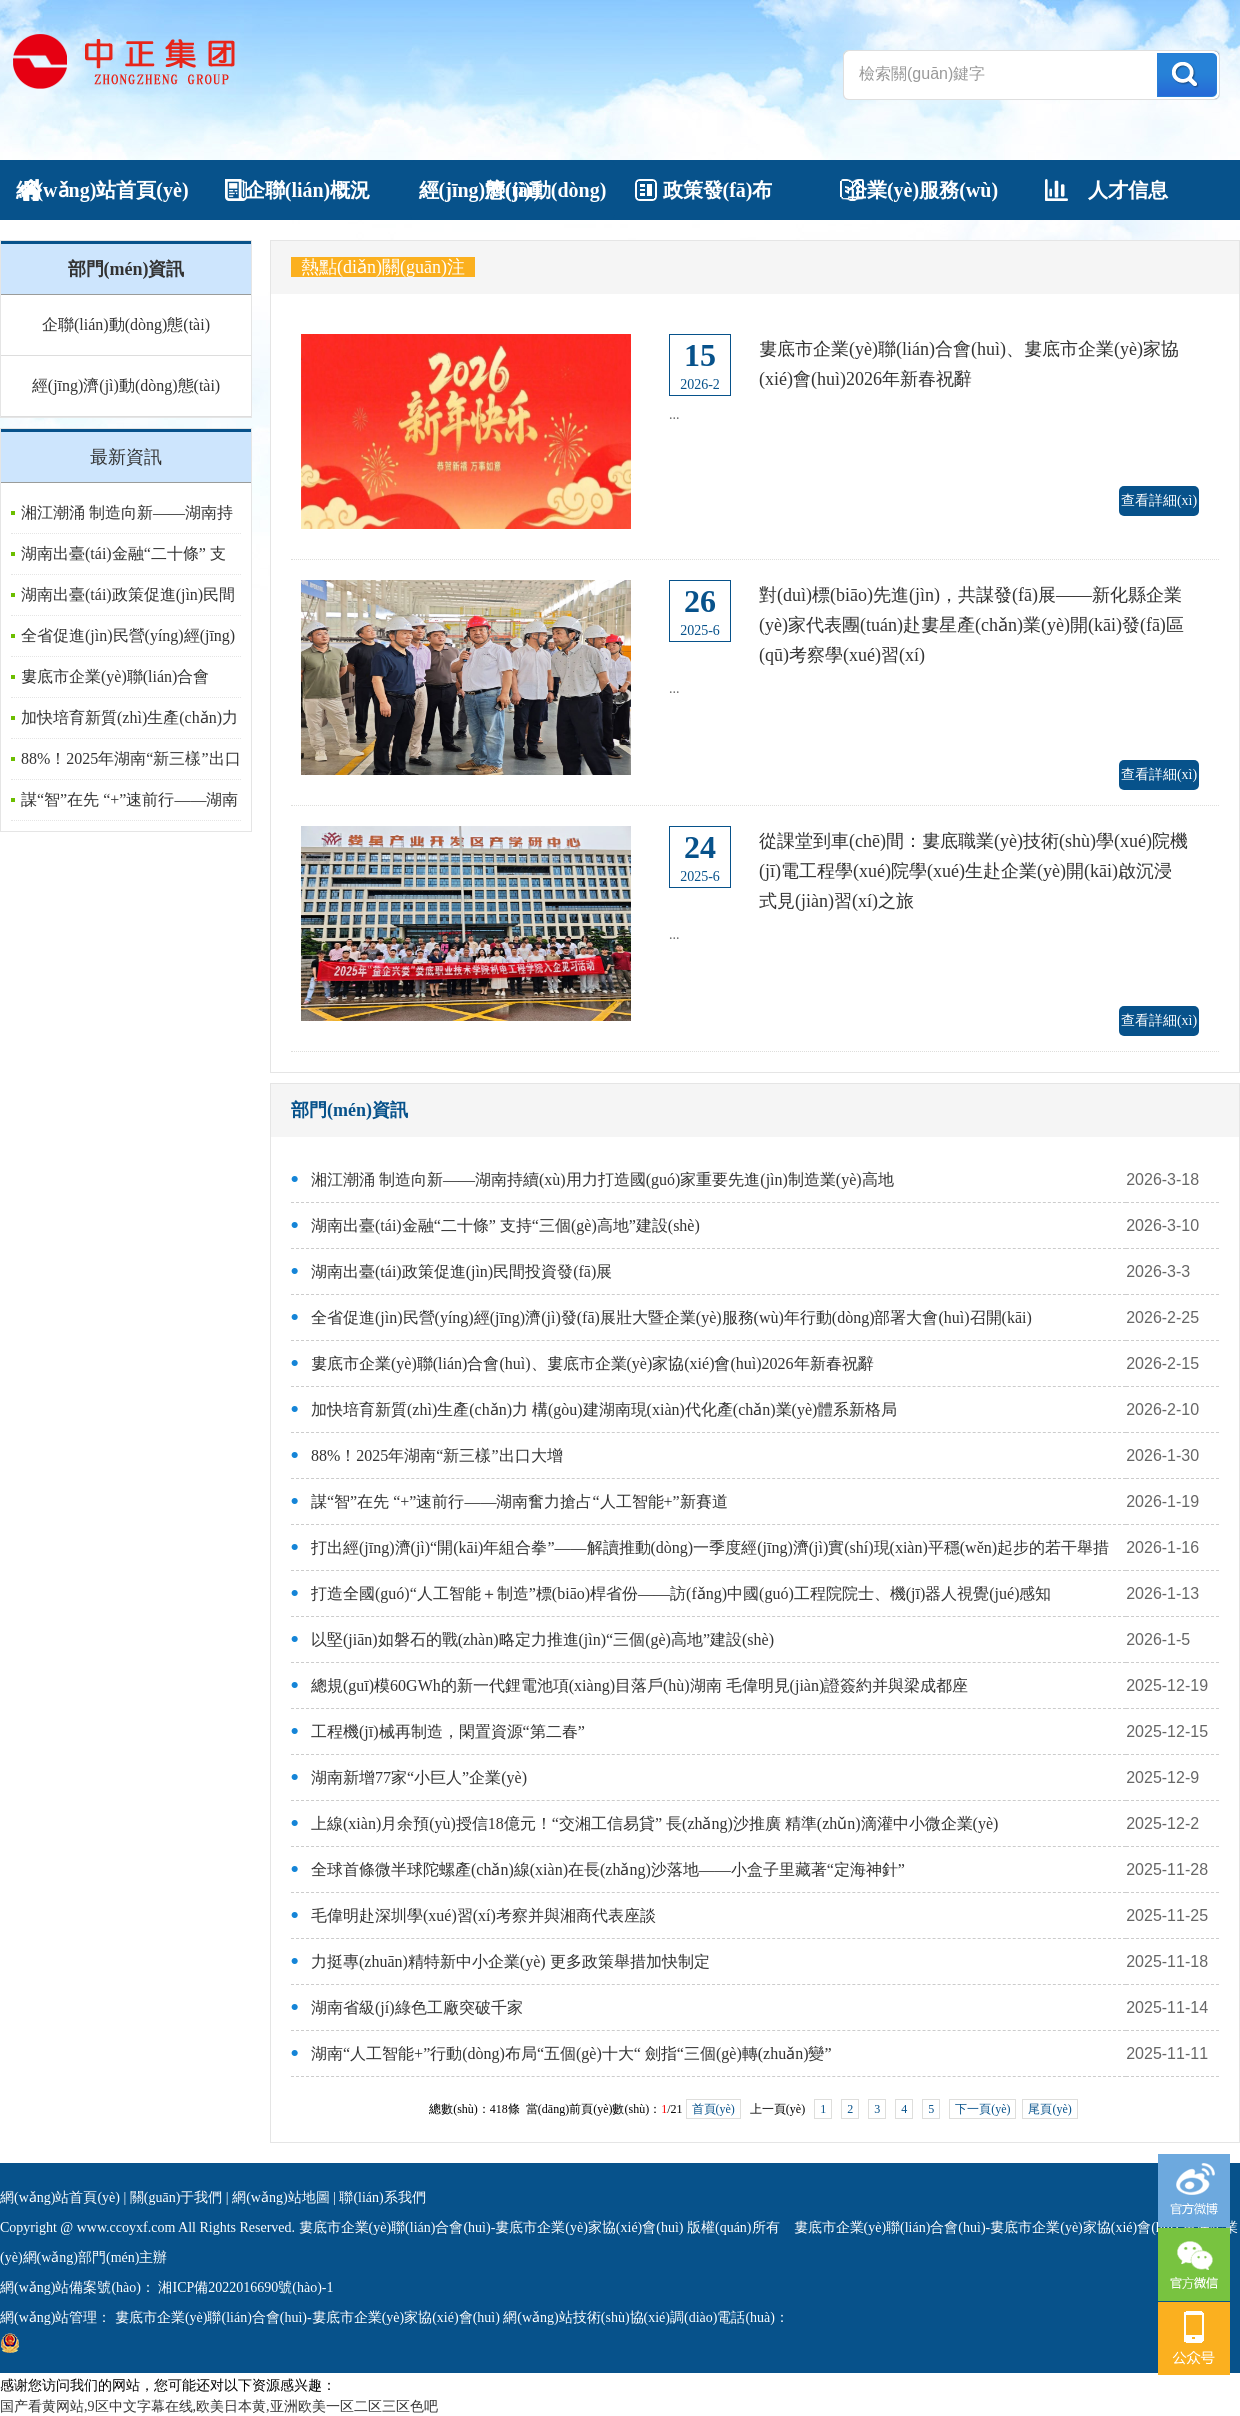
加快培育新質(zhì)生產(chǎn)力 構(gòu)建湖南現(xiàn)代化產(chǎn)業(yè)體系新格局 (604, 1409)
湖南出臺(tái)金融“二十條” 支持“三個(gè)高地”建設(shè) (505, 1225)
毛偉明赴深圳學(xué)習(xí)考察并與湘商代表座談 (483, 1915)
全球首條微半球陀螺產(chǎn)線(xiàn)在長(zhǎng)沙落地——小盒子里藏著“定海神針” (608, 1869)
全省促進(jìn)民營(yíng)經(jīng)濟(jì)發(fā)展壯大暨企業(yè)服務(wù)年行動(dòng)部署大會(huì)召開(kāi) (671, 1317)
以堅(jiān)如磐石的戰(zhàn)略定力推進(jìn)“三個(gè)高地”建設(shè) (542, 1639)
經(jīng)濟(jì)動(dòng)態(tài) (126, 385)
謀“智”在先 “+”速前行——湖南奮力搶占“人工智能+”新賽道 (519, 1501)
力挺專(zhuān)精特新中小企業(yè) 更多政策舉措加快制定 (510, 1961)
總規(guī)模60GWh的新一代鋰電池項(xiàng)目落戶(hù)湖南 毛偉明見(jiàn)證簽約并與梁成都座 (639, 1685)
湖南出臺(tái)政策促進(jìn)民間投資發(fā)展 (461, 1271)
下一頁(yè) (982, 2109)
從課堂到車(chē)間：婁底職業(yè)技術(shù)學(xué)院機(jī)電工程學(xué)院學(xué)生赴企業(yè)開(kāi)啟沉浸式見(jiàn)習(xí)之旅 (973, 871)
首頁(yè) (713, 2109)
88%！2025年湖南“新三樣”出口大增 (437, 1455)
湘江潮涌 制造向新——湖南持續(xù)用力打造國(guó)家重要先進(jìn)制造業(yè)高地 (602, 1179)
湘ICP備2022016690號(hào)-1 (244, 2287)
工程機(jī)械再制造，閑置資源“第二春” (448, 1731)
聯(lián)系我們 (382, 2197)
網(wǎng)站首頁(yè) (60, 2197)
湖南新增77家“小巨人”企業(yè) (419, 1777)
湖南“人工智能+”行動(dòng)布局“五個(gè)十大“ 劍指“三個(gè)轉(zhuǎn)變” (571, 2053)
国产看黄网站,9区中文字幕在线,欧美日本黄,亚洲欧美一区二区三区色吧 (219, 2406)
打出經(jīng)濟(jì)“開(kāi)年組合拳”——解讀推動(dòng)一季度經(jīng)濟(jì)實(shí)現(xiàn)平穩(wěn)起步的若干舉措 (710, 1547)
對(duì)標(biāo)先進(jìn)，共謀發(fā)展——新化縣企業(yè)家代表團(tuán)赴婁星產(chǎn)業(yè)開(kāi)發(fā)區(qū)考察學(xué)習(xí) (971, 625)
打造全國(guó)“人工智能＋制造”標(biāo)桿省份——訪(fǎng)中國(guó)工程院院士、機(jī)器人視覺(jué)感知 (681, 1593)
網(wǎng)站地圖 (280, 2197)
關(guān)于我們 (176, 2197)
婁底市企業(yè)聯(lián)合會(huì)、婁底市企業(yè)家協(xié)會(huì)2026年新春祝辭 (592, 1363)
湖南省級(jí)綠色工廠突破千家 (417, 2007)
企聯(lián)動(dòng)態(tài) (126, 324)
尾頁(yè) (1049, 2109)
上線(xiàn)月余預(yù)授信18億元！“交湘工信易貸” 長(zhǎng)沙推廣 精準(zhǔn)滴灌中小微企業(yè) (654, 1823)
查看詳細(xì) (1159, 500)
